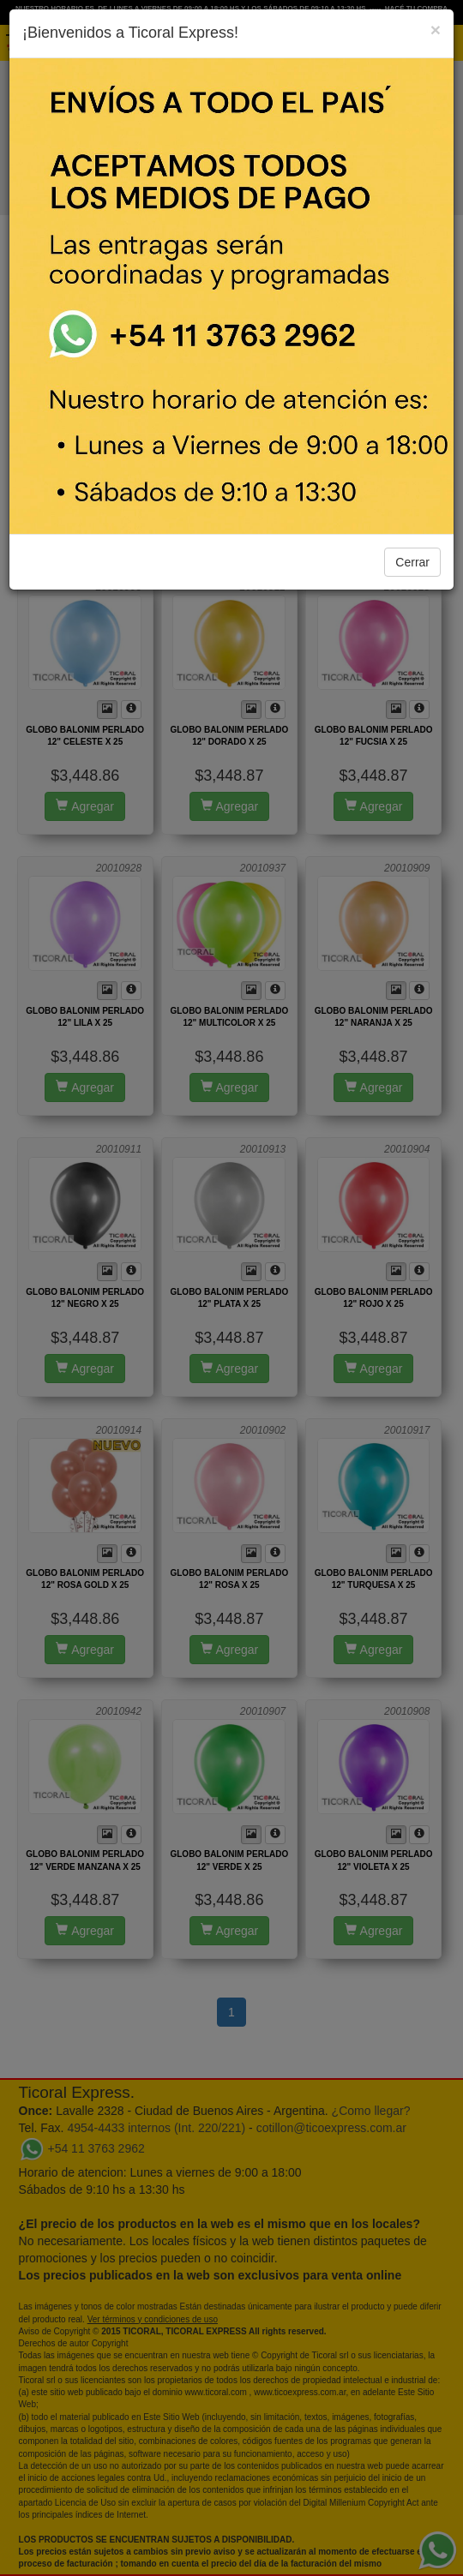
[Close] (435, 30)
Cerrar (412, 562)
